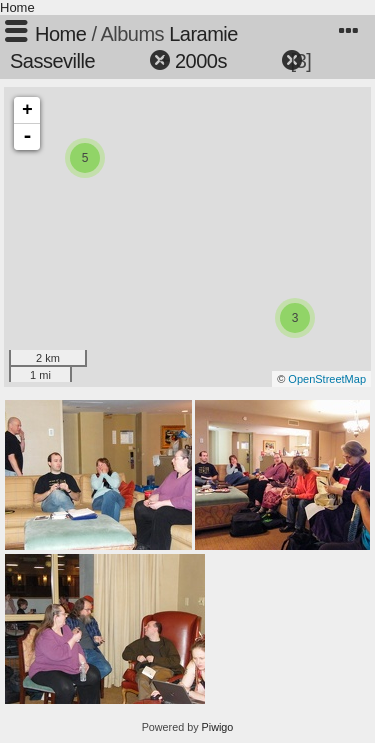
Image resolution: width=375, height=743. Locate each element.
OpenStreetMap (327, 379)
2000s (201, 61)
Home (17, 7)
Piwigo (218, 727)
